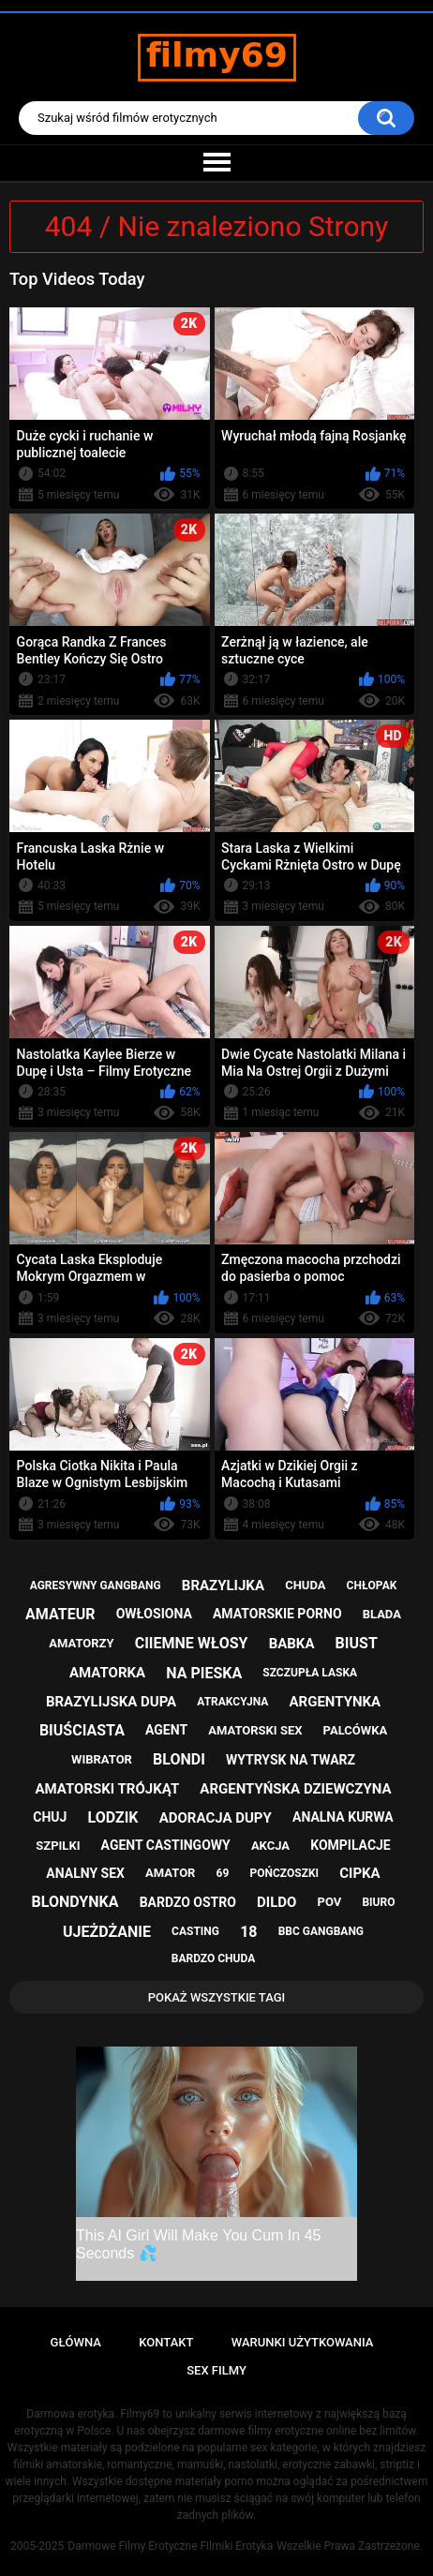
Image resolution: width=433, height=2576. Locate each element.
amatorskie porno (277, 1613)
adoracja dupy (215, 1817)
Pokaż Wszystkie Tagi (217, 1997)
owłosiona (154, 1613)
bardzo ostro (188, 1902)
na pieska (204, 1673)
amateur (60, 1614)
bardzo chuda (213, 1958)
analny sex (85, 1873)
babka (292, 1643)
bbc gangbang (321, 1931)
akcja (270, 1846)
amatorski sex (255, 1730)
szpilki (58, 1846)
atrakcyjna (232, 1701)
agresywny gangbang (95, 1585)
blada (382, 1614)
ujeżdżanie (107, 1932)
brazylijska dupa (111, 1701)
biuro (378, 1902)
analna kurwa (343, 1816)
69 (223, 1873)
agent (166, 1729)
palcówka (355, 1730)
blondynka (75, 1902)
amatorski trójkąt (107, 1788)
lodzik (113, 1817)
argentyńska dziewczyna (295, 1788)
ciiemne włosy (191, 1643)
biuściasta (82, 1730)
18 (248, 1932)
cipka (359, 1873)
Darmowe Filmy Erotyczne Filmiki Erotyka (170, 2546)
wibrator (101, 1759)
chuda (305, 1585)
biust (357, 1643)
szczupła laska (309, 1672)
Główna (76, 2342)
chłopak (372, 1585)
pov (330, 1902)
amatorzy (81, 1643)
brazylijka (223, 1585)
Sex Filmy (216, 2370)
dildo (276, 1902)
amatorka (107, 1672)
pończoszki (285, 1873)
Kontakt (166, 2342)
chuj (50, 1816)
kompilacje (350, 1845)
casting (195, 1931)
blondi (179, 1759)
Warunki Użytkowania (302, 2342)
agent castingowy (166, 1845)
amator (170, 1873)
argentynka (335, 1701)
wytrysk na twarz (290, 1759)
